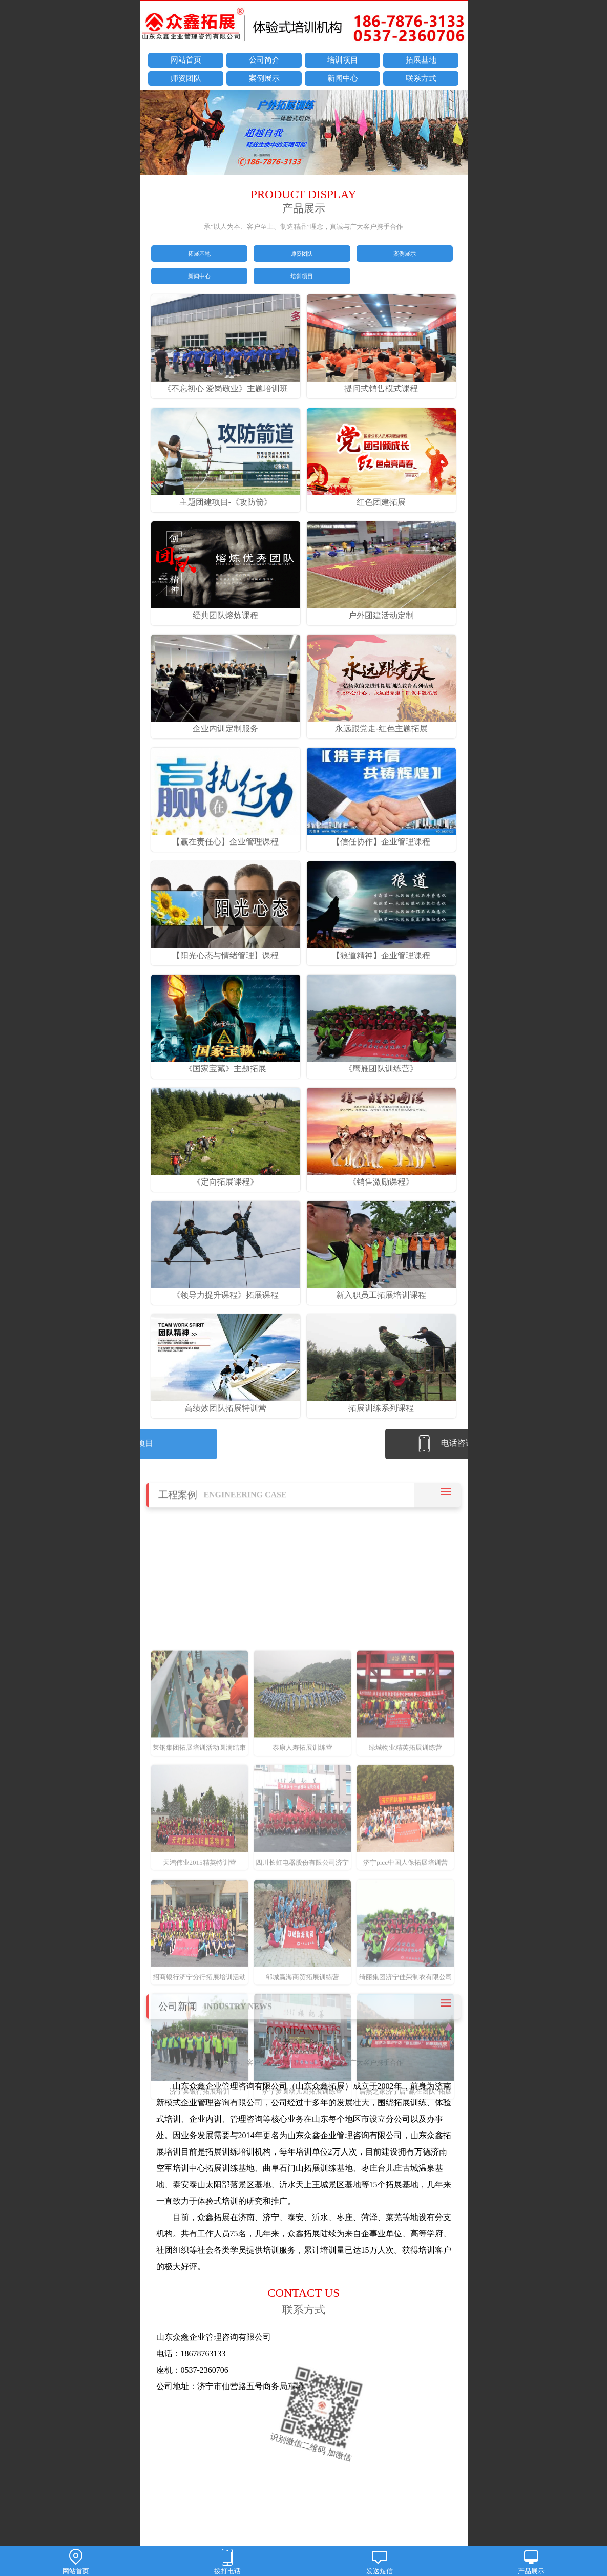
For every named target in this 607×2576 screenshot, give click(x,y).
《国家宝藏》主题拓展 (226, 1082)
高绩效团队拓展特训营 (226, 1422)
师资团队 (186, 79)
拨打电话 (227, 2562)
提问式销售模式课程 (381, 402)
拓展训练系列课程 (381, 1422)
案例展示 (264, 79)
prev (152, 133)
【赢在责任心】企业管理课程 (226, 856)
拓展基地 (421, 61)
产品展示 (531, 2562)
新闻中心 (342, 79)
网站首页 (186, 61)
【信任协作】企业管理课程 (381, 856)
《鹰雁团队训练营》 (381, 1082)
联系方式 (421, 79)
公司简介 (264, 61)
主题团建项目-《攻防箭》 (226, 515)
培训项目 (342, 61)
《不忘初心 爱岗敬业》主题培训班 (226, 402)
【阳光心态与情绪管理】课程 (226, 969)
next (455, 133)
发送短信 (379, 2562)
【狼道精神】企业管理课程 (381, 969)
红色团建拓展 (381, 515)
